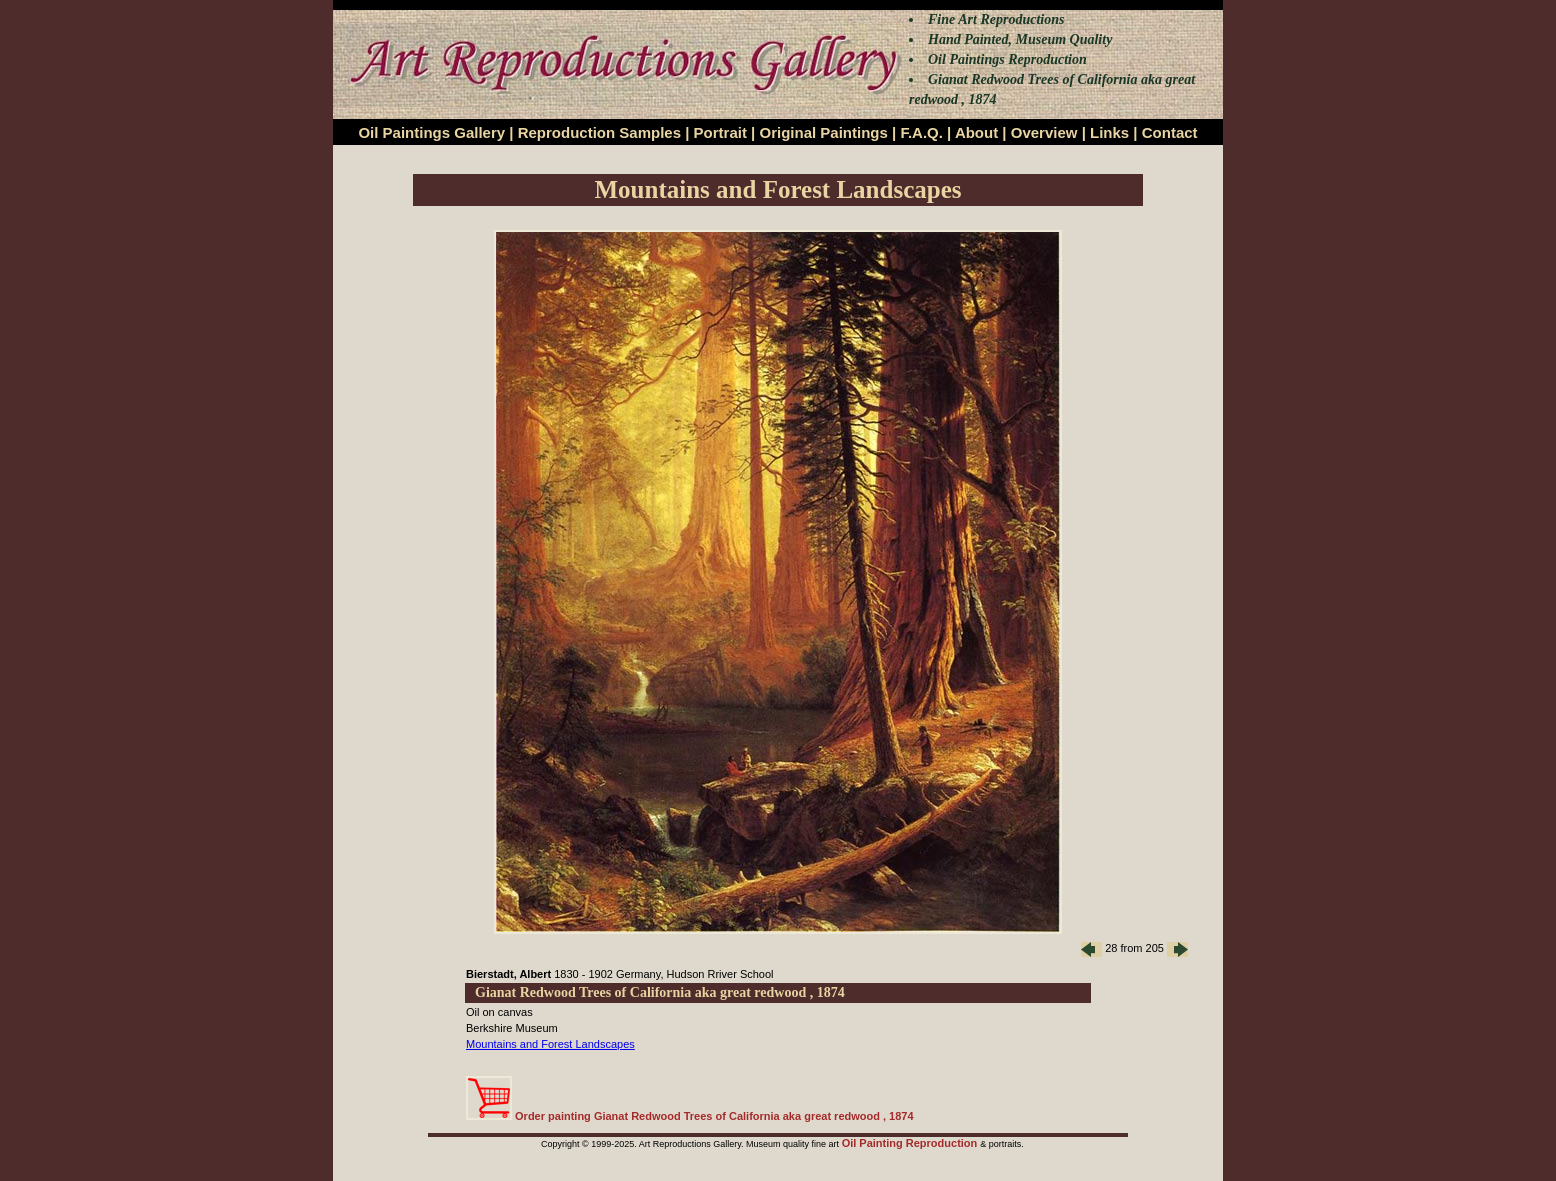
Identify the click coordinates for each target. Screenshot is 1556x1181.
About (976, 132)
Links (1109, 132)
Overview (1044, 132)
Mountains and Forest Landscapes (550, 1044)
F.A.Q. (921, 132)
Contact (1170, 132)
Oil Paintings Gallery (431, 132)
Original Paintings (823, 132)
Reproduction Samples (599, 132)
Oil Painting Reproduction (911, 1143)
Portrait (720, 132)
